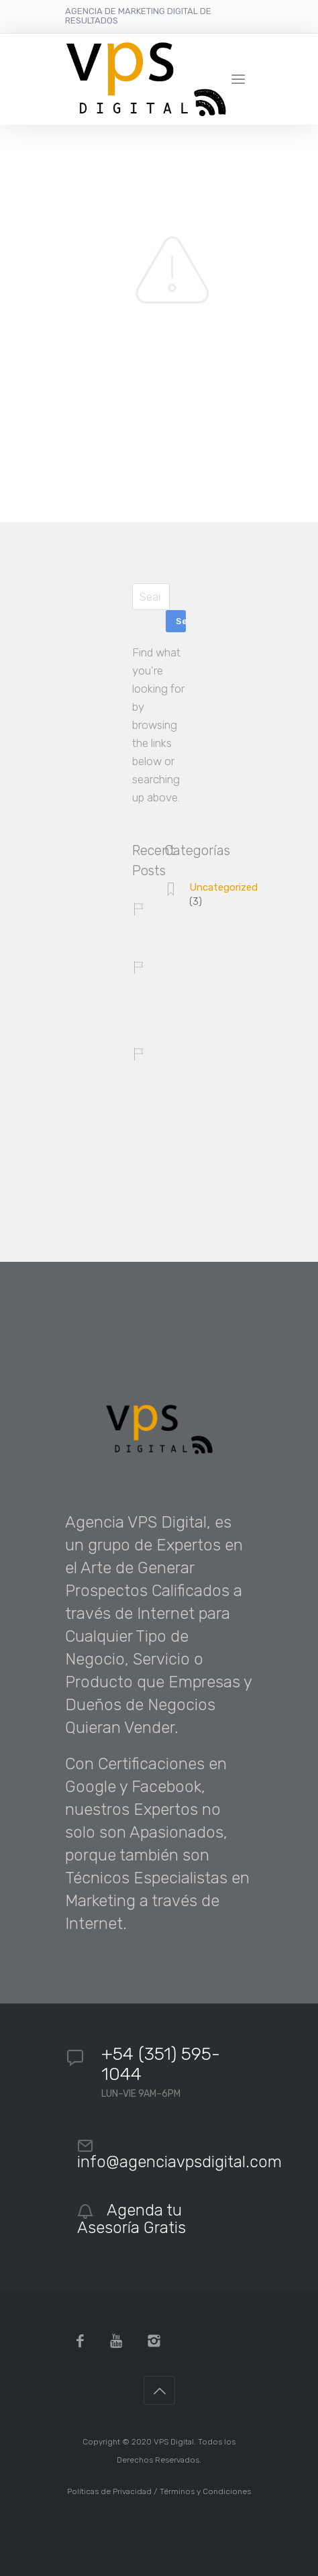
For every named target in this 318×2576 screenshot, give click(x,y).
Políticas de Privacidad (109, 2491)
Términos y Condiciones (205, 2491)
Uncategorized (223, 887)
